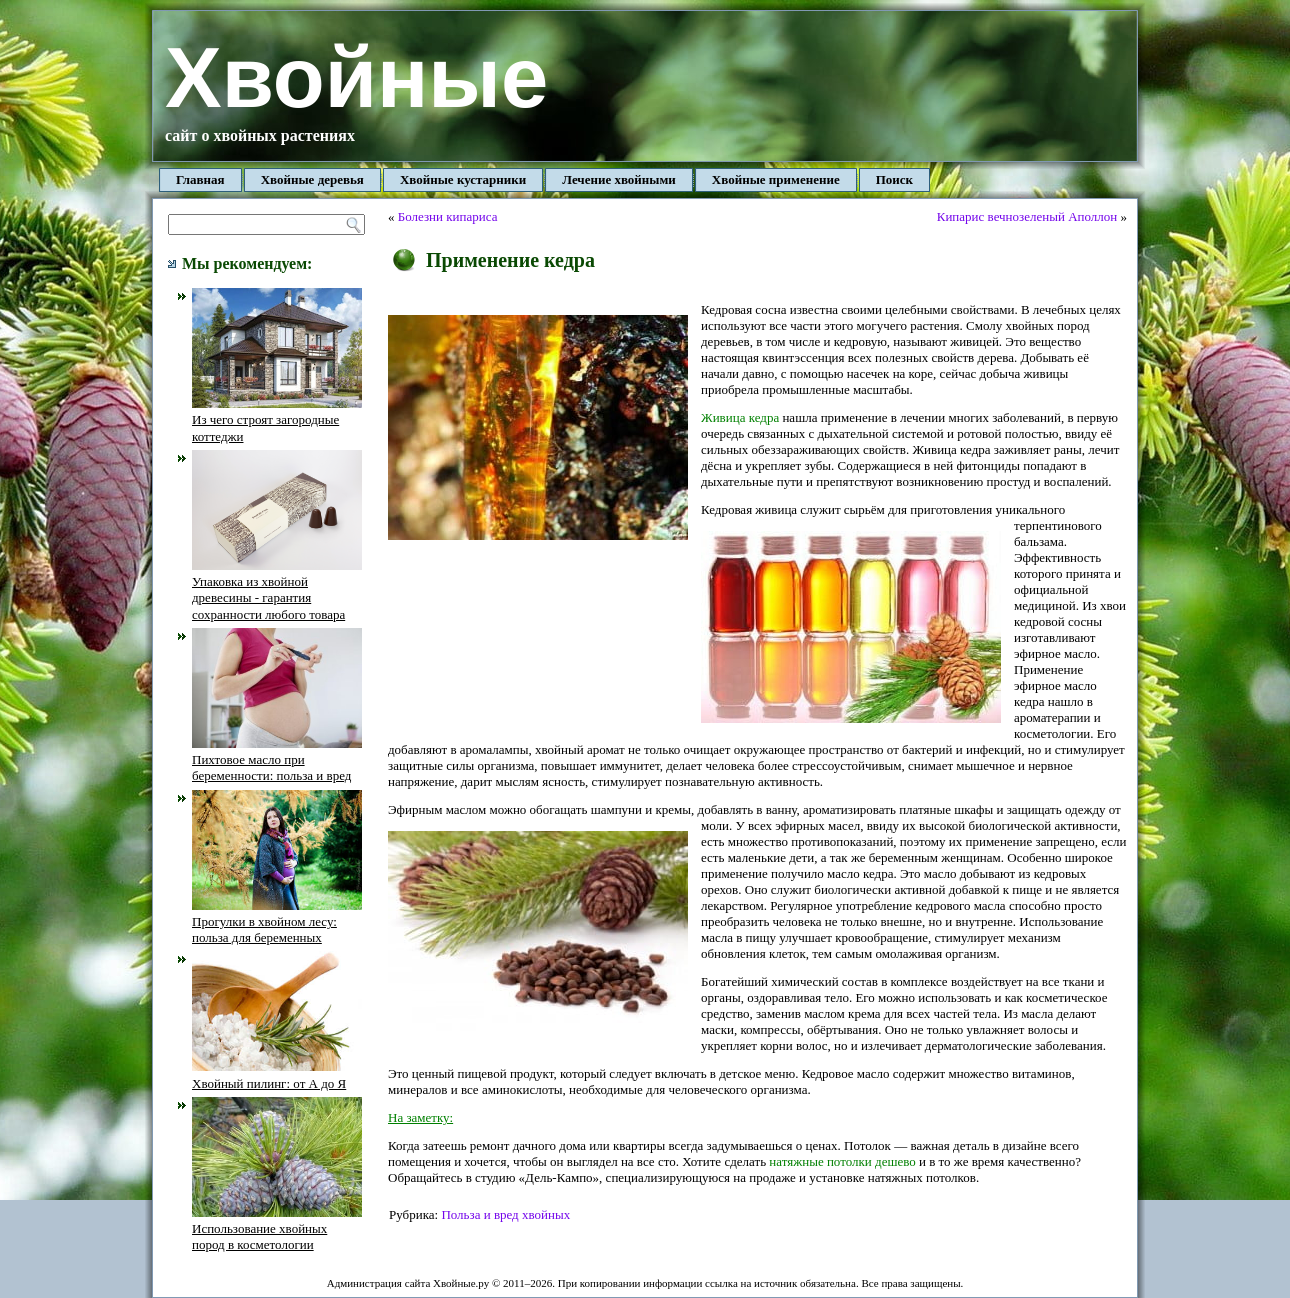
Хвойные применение (776, 179)
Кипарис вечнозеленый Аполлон (1027, 216)
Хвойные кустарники (463, 179)
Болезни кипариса (448, 216)
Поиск (894, 179)
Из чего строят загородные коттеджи (277, 420)
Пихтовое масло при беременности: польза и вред (277, 760)
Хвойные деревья (312, 179)
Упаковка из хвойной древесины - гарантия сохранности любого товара (277, 590)
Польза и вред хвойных (505, 1214)
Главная (200, 179)
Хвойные (356, 77)
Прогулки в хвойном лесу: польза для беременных (277, 922)
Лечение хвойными (619, 179)
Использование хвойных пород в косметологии (277, 1229)
